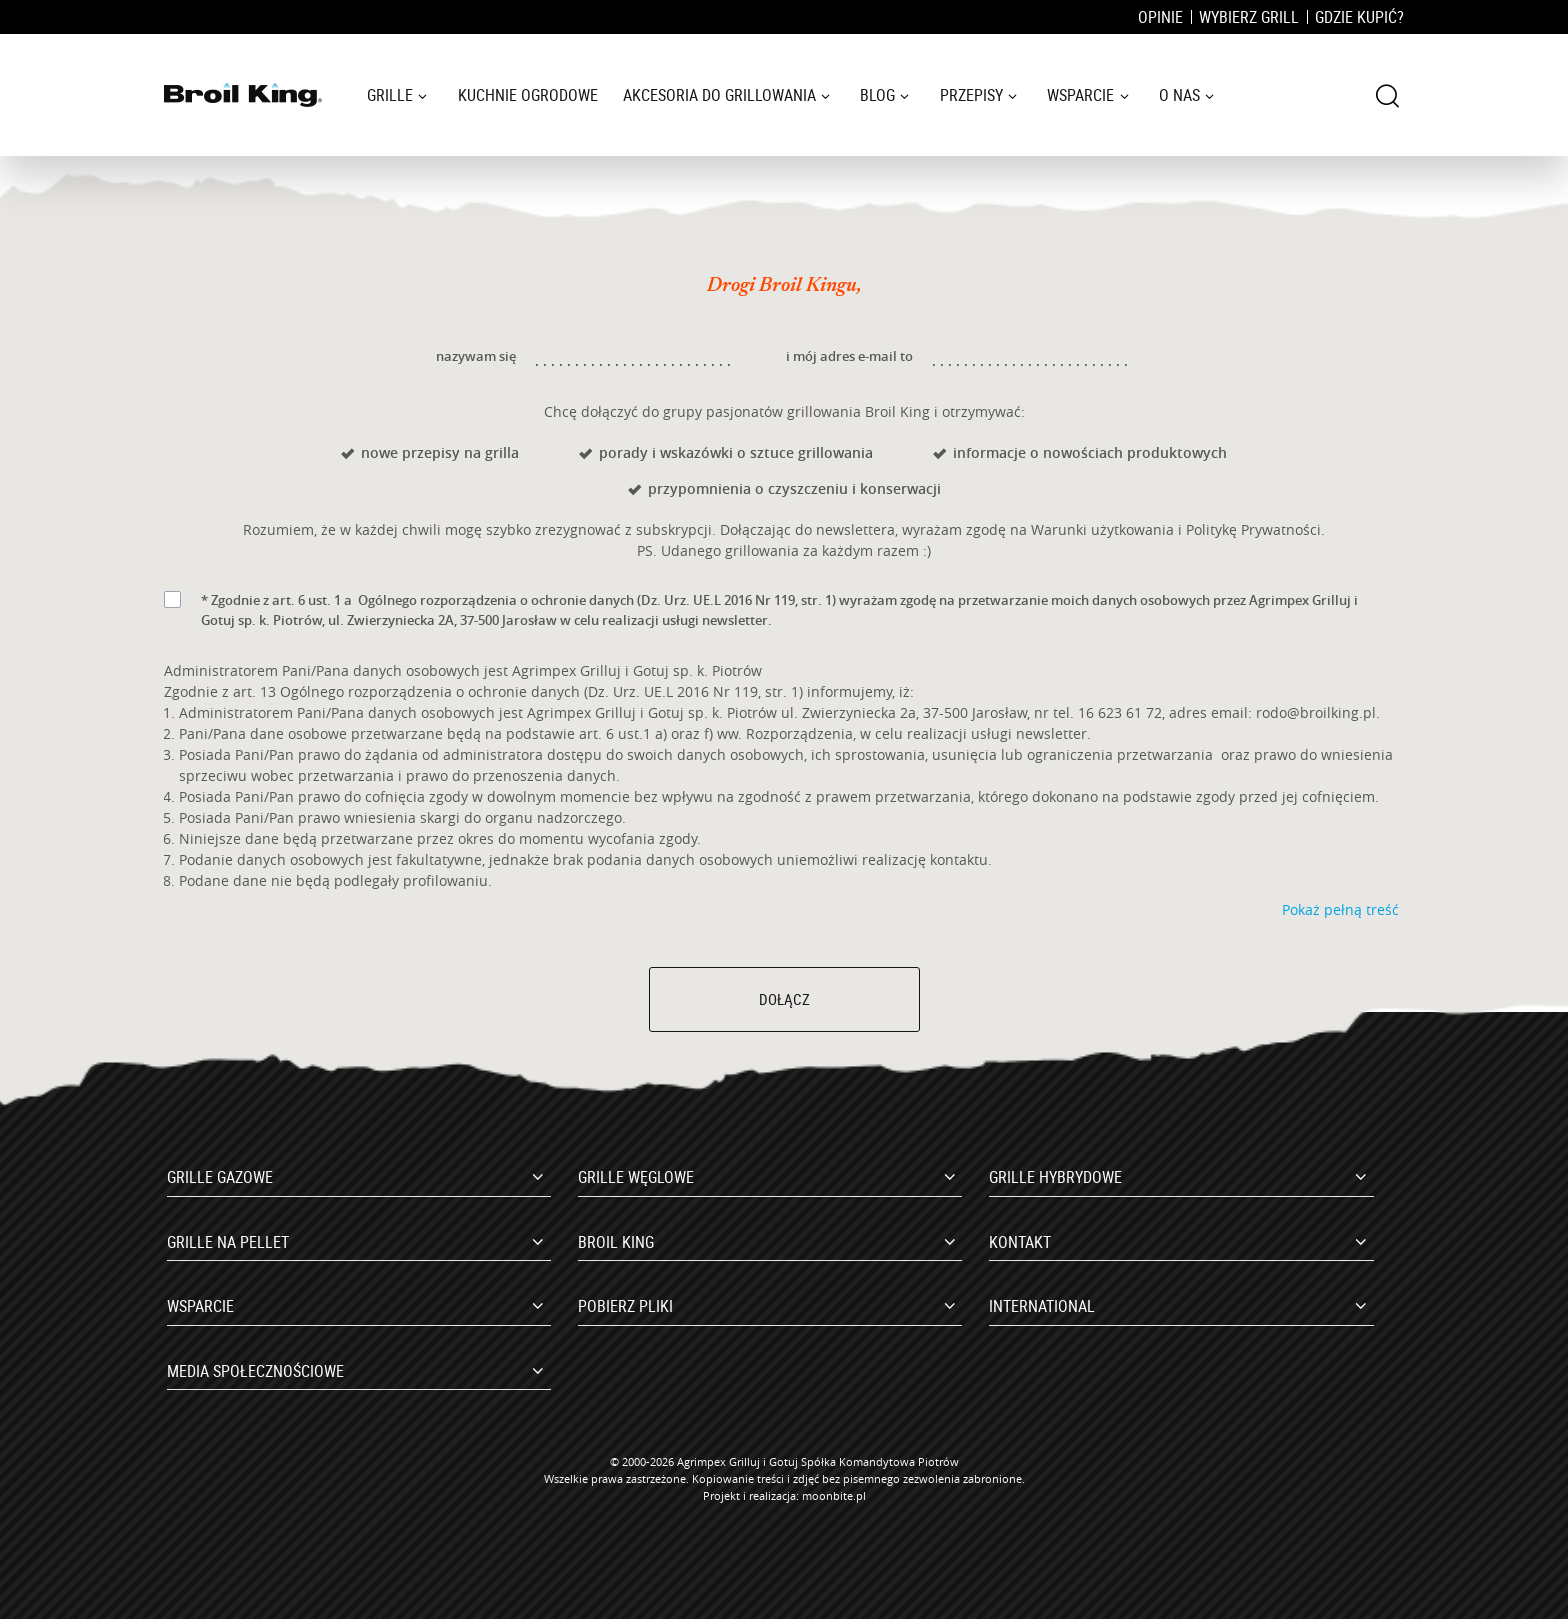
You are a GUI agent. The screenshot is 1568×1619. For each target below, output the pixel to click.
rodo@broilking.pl (1316, 712)
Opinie (1160, 17)
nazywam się (476, 356)
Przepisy (971, 95)
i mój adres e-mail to (849, 356)
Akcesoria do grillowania (719, 95)
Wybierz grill (1249, 17)
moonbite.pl (834, 1495)
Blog (877, 95)
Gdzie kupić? (1359, 17)
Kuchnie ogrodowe (528, 95)
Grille (390, 95)
